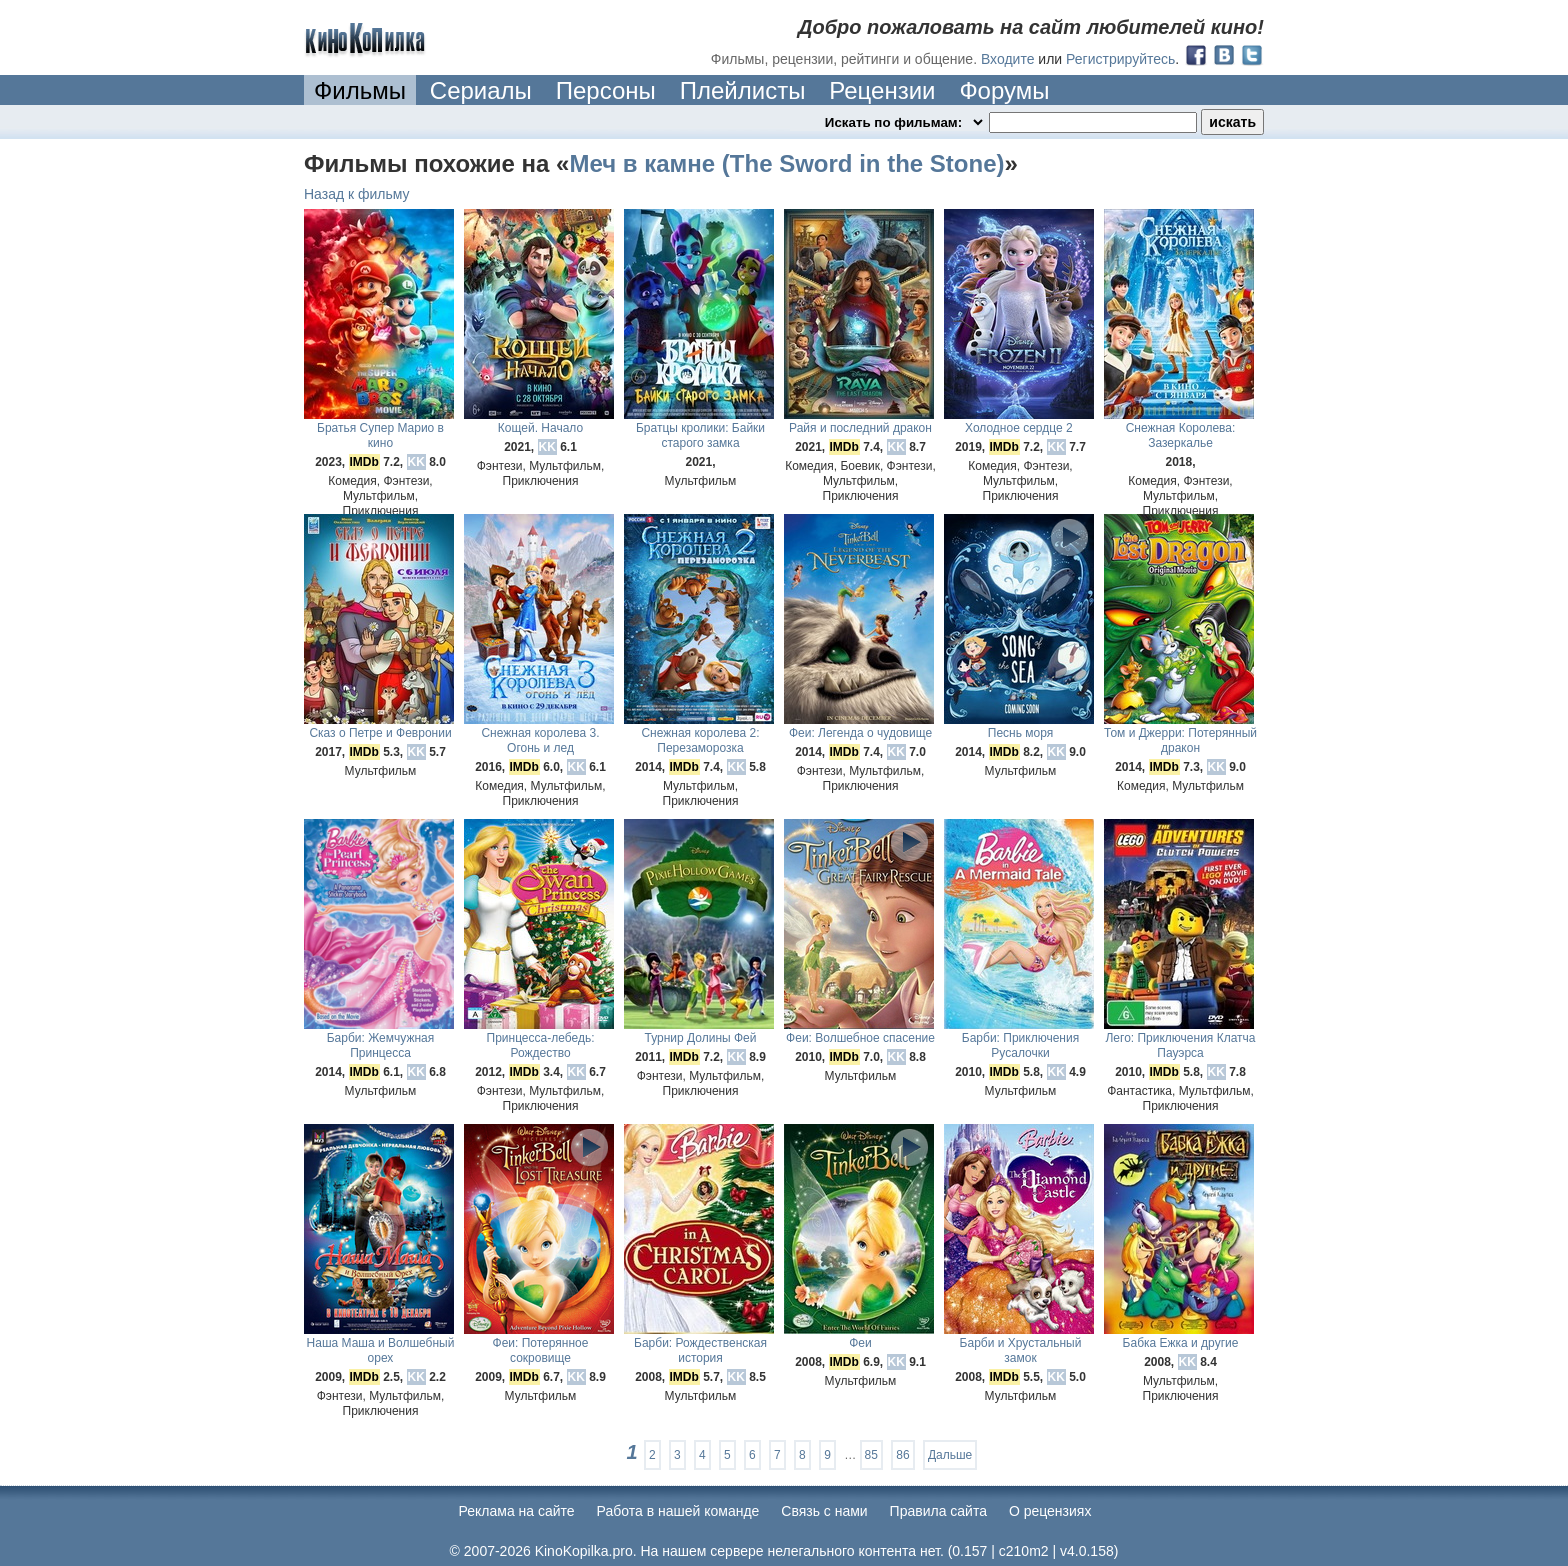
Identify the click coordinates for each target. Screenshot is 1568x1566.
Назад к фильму (357, 194)
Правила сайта (938, 1511)
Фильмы (360, 90)
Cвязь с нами (824, 1511)
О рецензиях (1050, 1511)
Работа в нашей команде (678, 1511)
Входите (1008, 59)
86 (902, 1455)
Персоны (606, 90)
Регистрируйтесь (1120, 59)
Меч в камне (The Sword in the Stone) (786, 163)
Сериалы (481, 90)
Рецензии (882, 90)
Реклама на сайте (517, 1511)
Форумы (1004, 90)
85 (871, 1455)
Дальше (950, 1455)
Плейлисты (743, 90)
